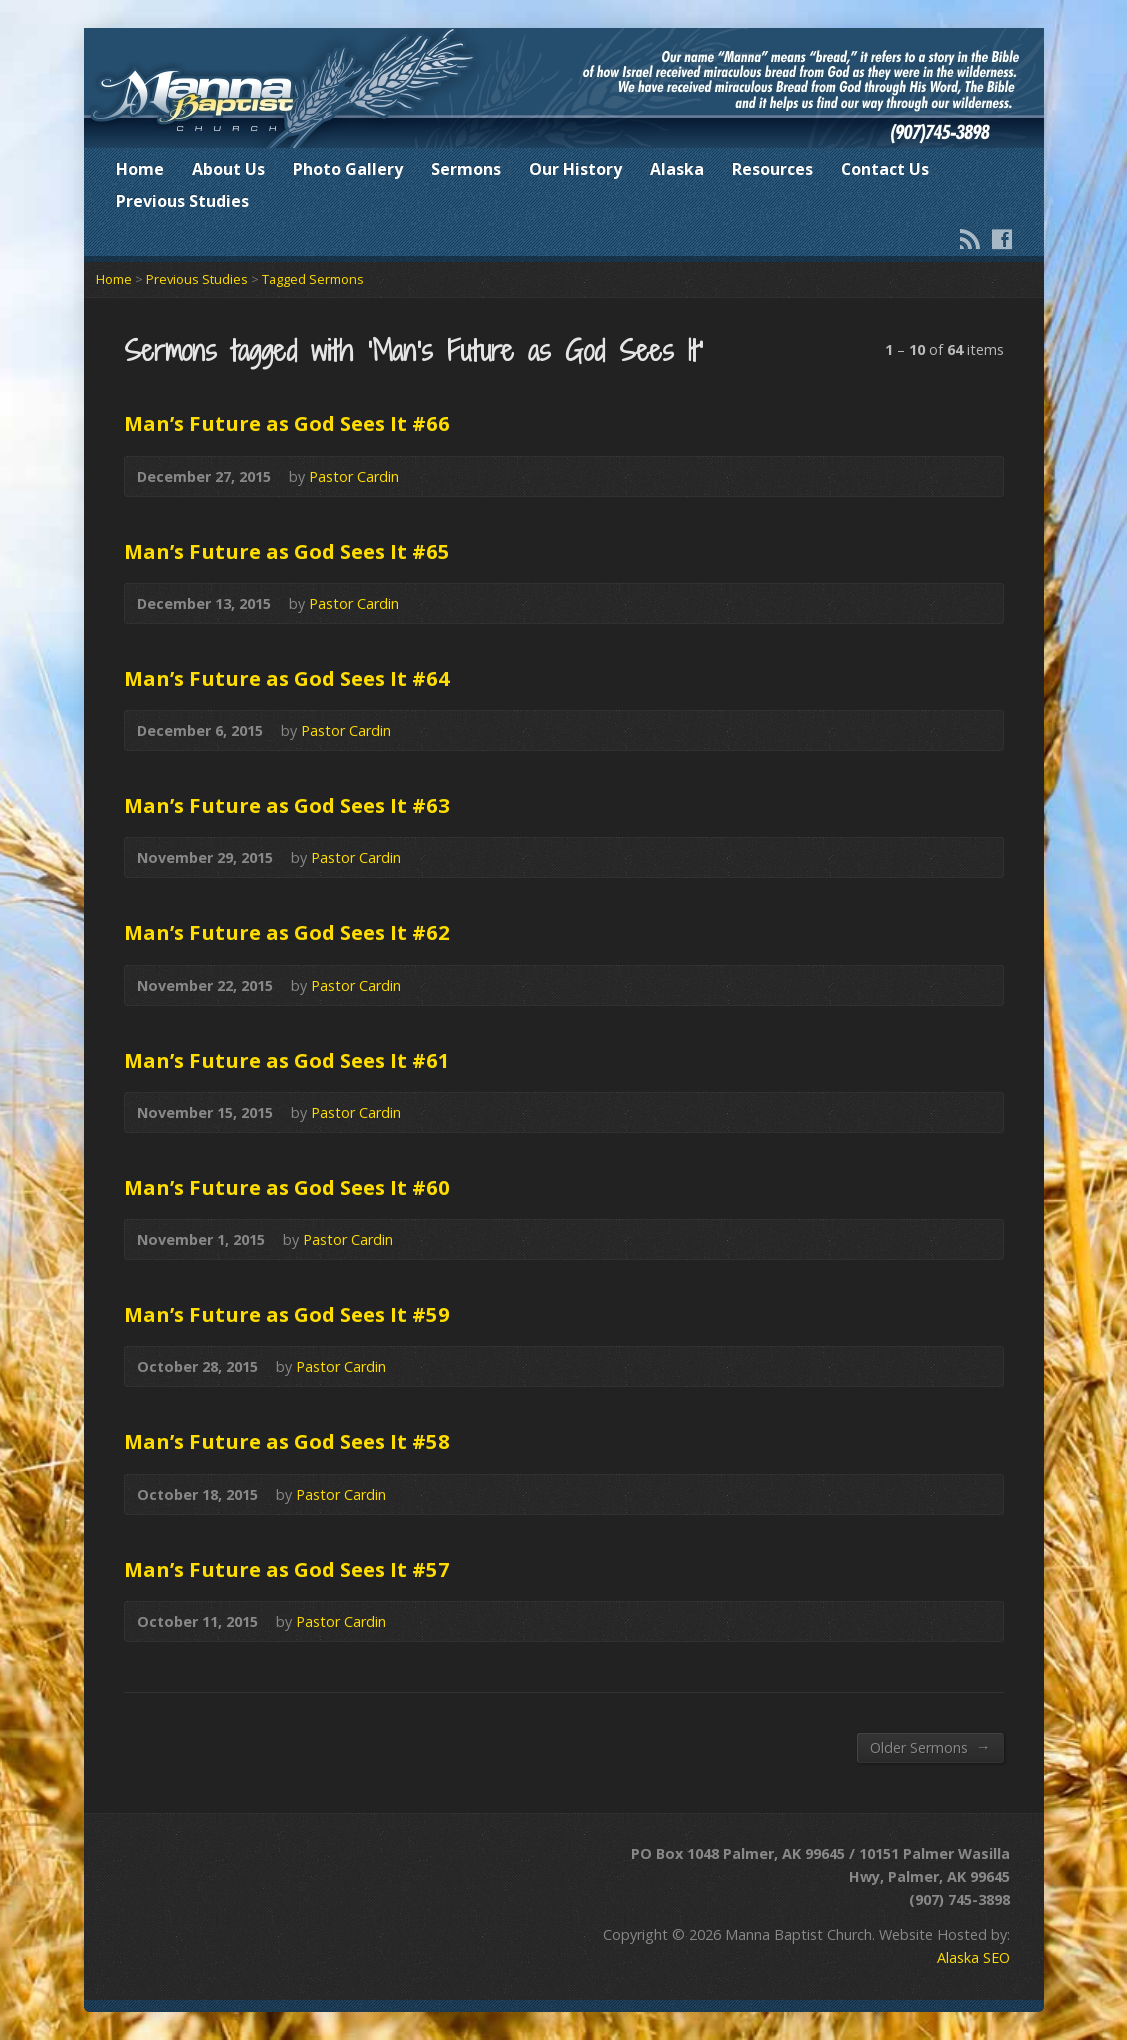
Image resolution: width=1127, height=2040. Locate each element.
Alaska (677, 169)
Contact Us (885, 169)
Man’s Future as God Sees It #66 (287, 423)
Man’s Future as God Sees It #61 (287, 1060)
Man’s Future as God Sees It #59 (287, 1314)
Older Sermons (930, 1747)
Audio (977, 476)
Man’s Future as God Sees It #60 (287, 1187)
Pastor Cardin (354, 476)
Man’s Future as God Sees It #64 (287, 678)
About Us (228, 169)
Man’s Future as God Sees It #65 (287, 551)
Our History (575, 169)
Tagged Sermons (313, 279)
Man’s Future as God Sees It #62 (287, 932)
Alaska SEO (973, 1957)
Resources (772, 169)
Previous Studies (182, 201)
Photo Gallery (348, 169)
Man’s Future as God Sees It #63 (287, 805)
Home (140, 169)
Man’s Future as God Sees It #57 (287, 1569)
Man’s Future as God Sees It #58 (287, 1441)
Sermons (466, 169)
